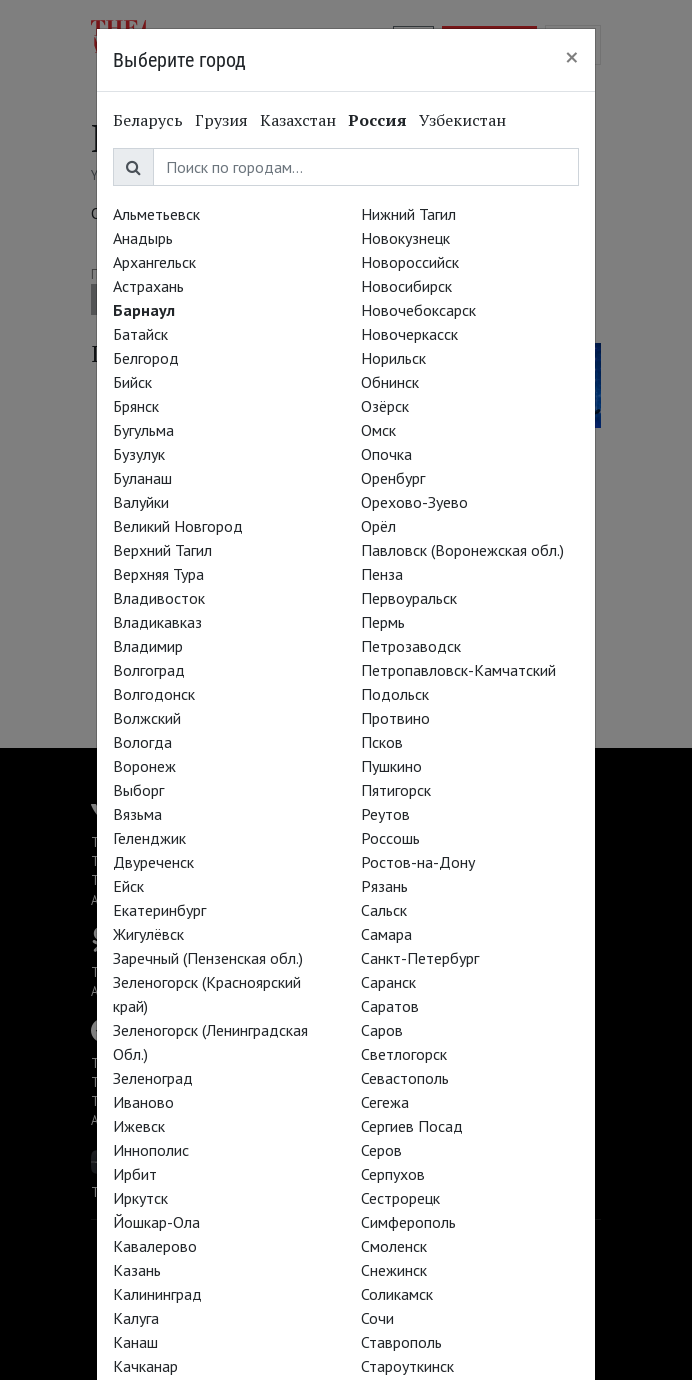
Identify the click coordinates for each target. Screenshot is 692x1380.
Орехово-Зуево (414, 502)
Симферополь (408, 1222)
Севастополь (405, 1078)
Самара (386, 934)
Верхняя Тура (158, 574)
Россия (377, 120)
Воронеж (144, 766)
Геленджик (149, 838)
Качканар (145, 1366)
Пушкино (391, 766)
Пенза (382, 574)
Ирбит (135, 1174)
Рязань (384, 886)
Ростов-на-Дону (418, 862)
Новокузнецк (405, 238)
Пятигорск (396, 790)
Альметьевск (156, 214)
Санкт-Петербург (420, 958)
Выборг (138, 790)
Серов (381, 1150)
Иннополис (151, 1150)
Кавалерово (155, 1246)
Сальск (384, 910)
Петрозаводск (411, 646)
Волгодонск (154, 694)
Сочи (377, 1318)
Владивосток (159, 598)
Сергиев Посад (412, 1126)
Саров (382, 1030)
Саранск (388, 982)
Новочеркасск (409, 334)
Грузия (221, 120)
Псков (382, 742)
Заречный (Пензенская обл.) (208, 958)
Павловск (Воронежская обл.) (462, 550)
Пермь (383, 622)
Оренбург (393, 478)
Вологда (142, 742)
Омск (378, 430)
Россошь (390, 838)
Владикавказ (157, 622)
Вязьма (137, 814)
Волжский (147, 718)
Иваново (143, 1102)
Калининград (157, 1294)
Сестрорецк (400, 1198)
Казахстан (298, 120)
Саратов (390, 1006)
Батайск (140, 334)
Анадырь (143, 238)
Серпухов (393, 1174)
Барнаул (144, 310)
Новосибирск (406, 286)
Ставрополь (401, 1342)
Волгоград (149, 670)
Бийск (132, 382)
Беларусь (148, 120)
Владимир (148, 646)
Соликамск (397, 1294)
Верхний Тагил (162, 550)
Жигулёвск (148, 934)
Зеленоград (153, 1078)
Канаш (135, 1342)
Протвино (395, 718)
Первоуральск (409, 598)
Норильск (393, 358)
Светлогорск (404, 1054)
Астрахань (148, 286)
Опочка (386, 454)
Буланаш (142, 478)
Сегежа (385, 1102)
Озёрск (385, 406)
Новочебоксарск (418, 310)
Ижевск (139, 1126)
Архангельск (154, 262)
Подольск (395, 694)
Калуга (136, 1318)
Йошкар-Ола (156, 1222)
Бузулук (139, 454)
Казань (137, 1270)
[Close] (572, 57)
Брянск (136, 406)
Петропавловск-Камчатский (458, 670)
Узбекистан (462, 120)
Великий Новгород (178, 526)
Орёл (378, 526)
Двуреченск (153, 862)
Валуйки (141, 502)
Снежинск (394, 1270)
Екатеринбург (159, 910)
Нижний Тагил (408, 214)
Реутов (385, 814)
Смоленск (394, 1246)
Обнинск (390, 382)
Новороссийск (410, 262)
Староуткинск (407, 1366)
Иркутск (140, 1198)
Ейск (128, 886)
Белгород (146, 358)
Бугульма (143, 430)
